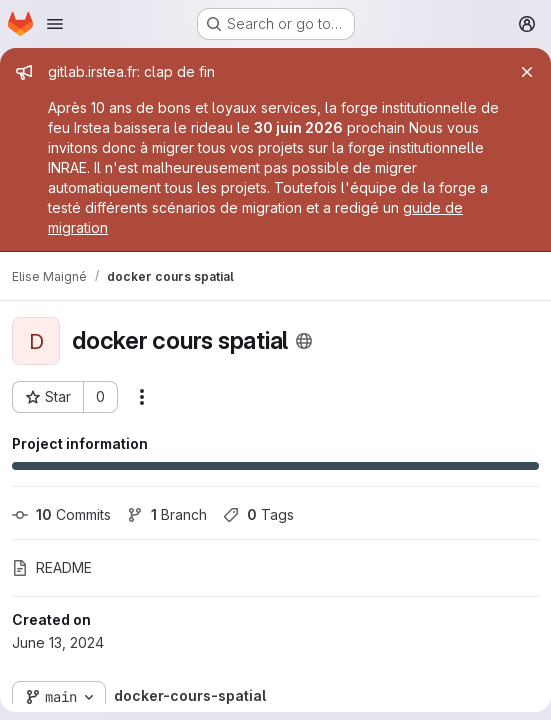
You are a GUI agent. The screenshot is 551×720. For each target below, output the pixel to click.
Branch (167, 514)
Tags (258, 514)
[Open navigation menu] (55, 24)
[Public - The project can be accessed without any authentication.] (304, 341)
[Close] (527, 72)
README (52, 567)
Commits (61, 514)
